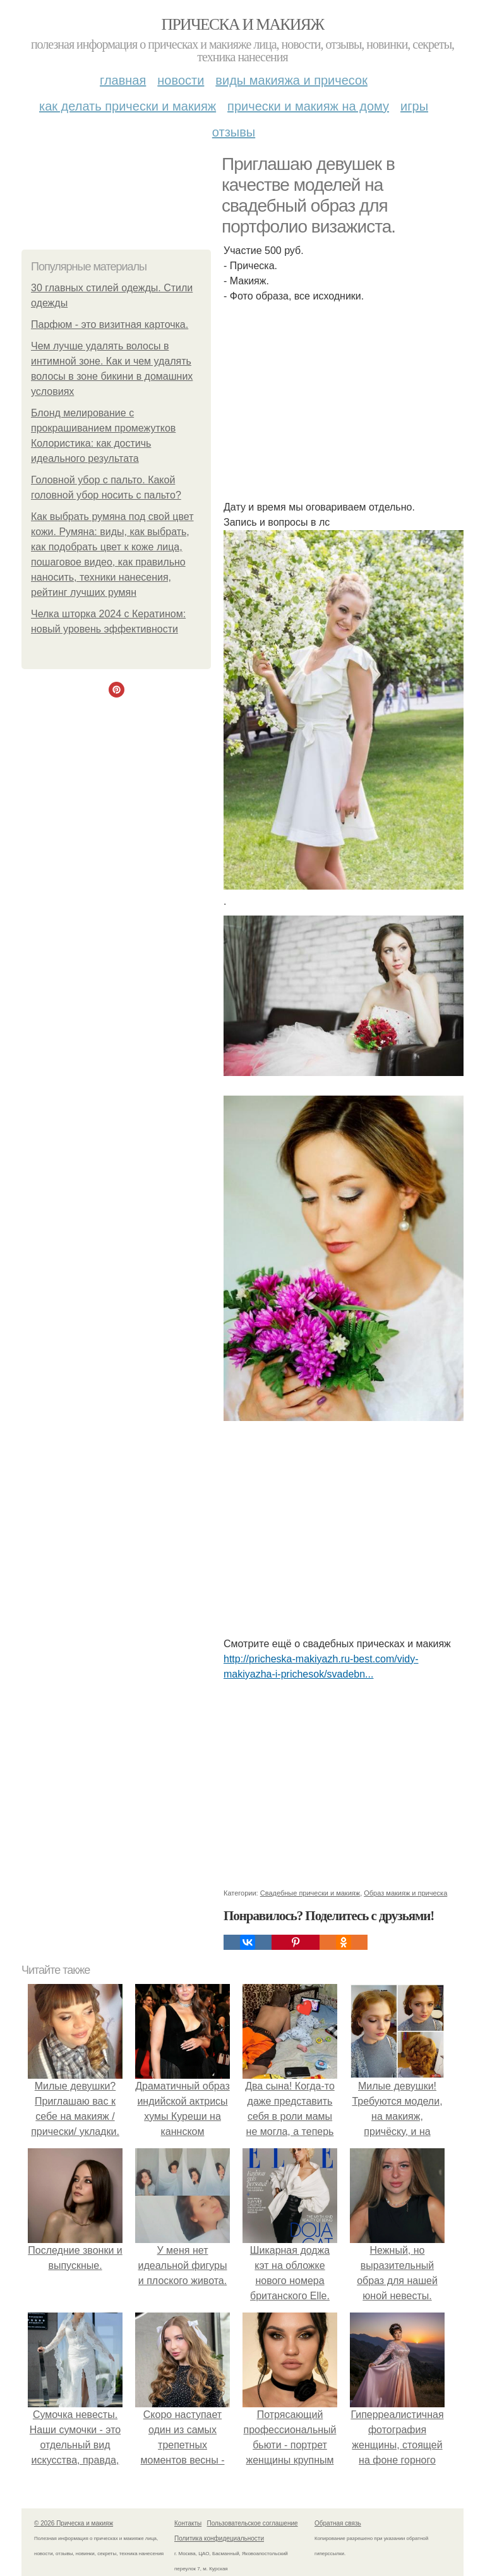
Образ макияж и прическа (405, 1893)
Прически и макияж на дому (308, 106)
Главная (123, 80)
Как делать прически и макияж (127, 106)
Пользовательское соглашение (252, 2523)
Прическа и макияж (243, 24)
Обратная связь (337, 2523)
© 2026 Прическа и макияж (73, 2523)
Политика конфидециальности (219, 2538)
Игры (414, 106)
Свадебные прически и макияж (310, 1893)
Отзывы (233, 132)
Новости (180, 80)
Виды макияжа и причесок (291, 80)
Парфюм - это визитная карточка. (109, 324)
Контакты (187, 2523)
